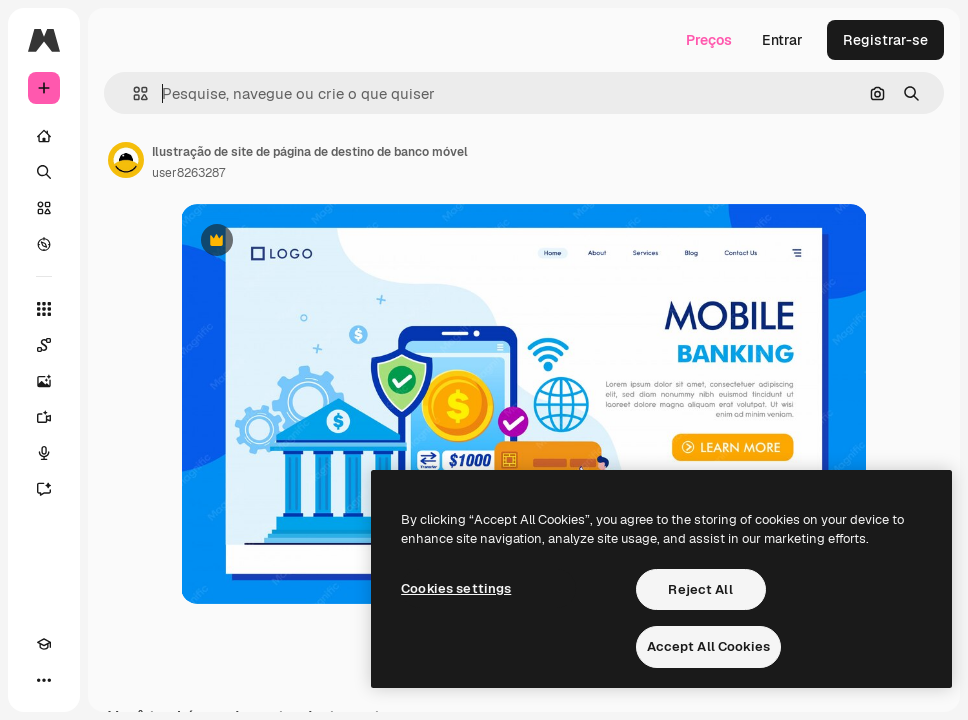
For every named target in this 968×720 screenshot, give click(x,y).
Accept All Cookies (708, 646)
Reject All (700, 589)
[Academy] (44, 644)
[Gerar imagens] (44, 381)
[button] (132, 93)
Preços (709, 40)
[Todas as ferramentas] (44, 309)
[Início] (44, 136)
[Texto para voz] (44, 453)
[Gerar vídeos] (44, 417)
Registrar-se (885, 40)
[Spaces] (44, 345)
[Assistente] (44, 489)
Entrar (782, 40)
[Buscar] (44, 172)
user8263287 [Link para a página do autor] (188, 173)
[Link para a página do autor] (126, 160)
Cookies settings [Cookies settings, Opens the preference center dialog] (456, 588)
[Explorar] (44, 244)
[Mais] (44, 680)
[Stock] (44, 208)
